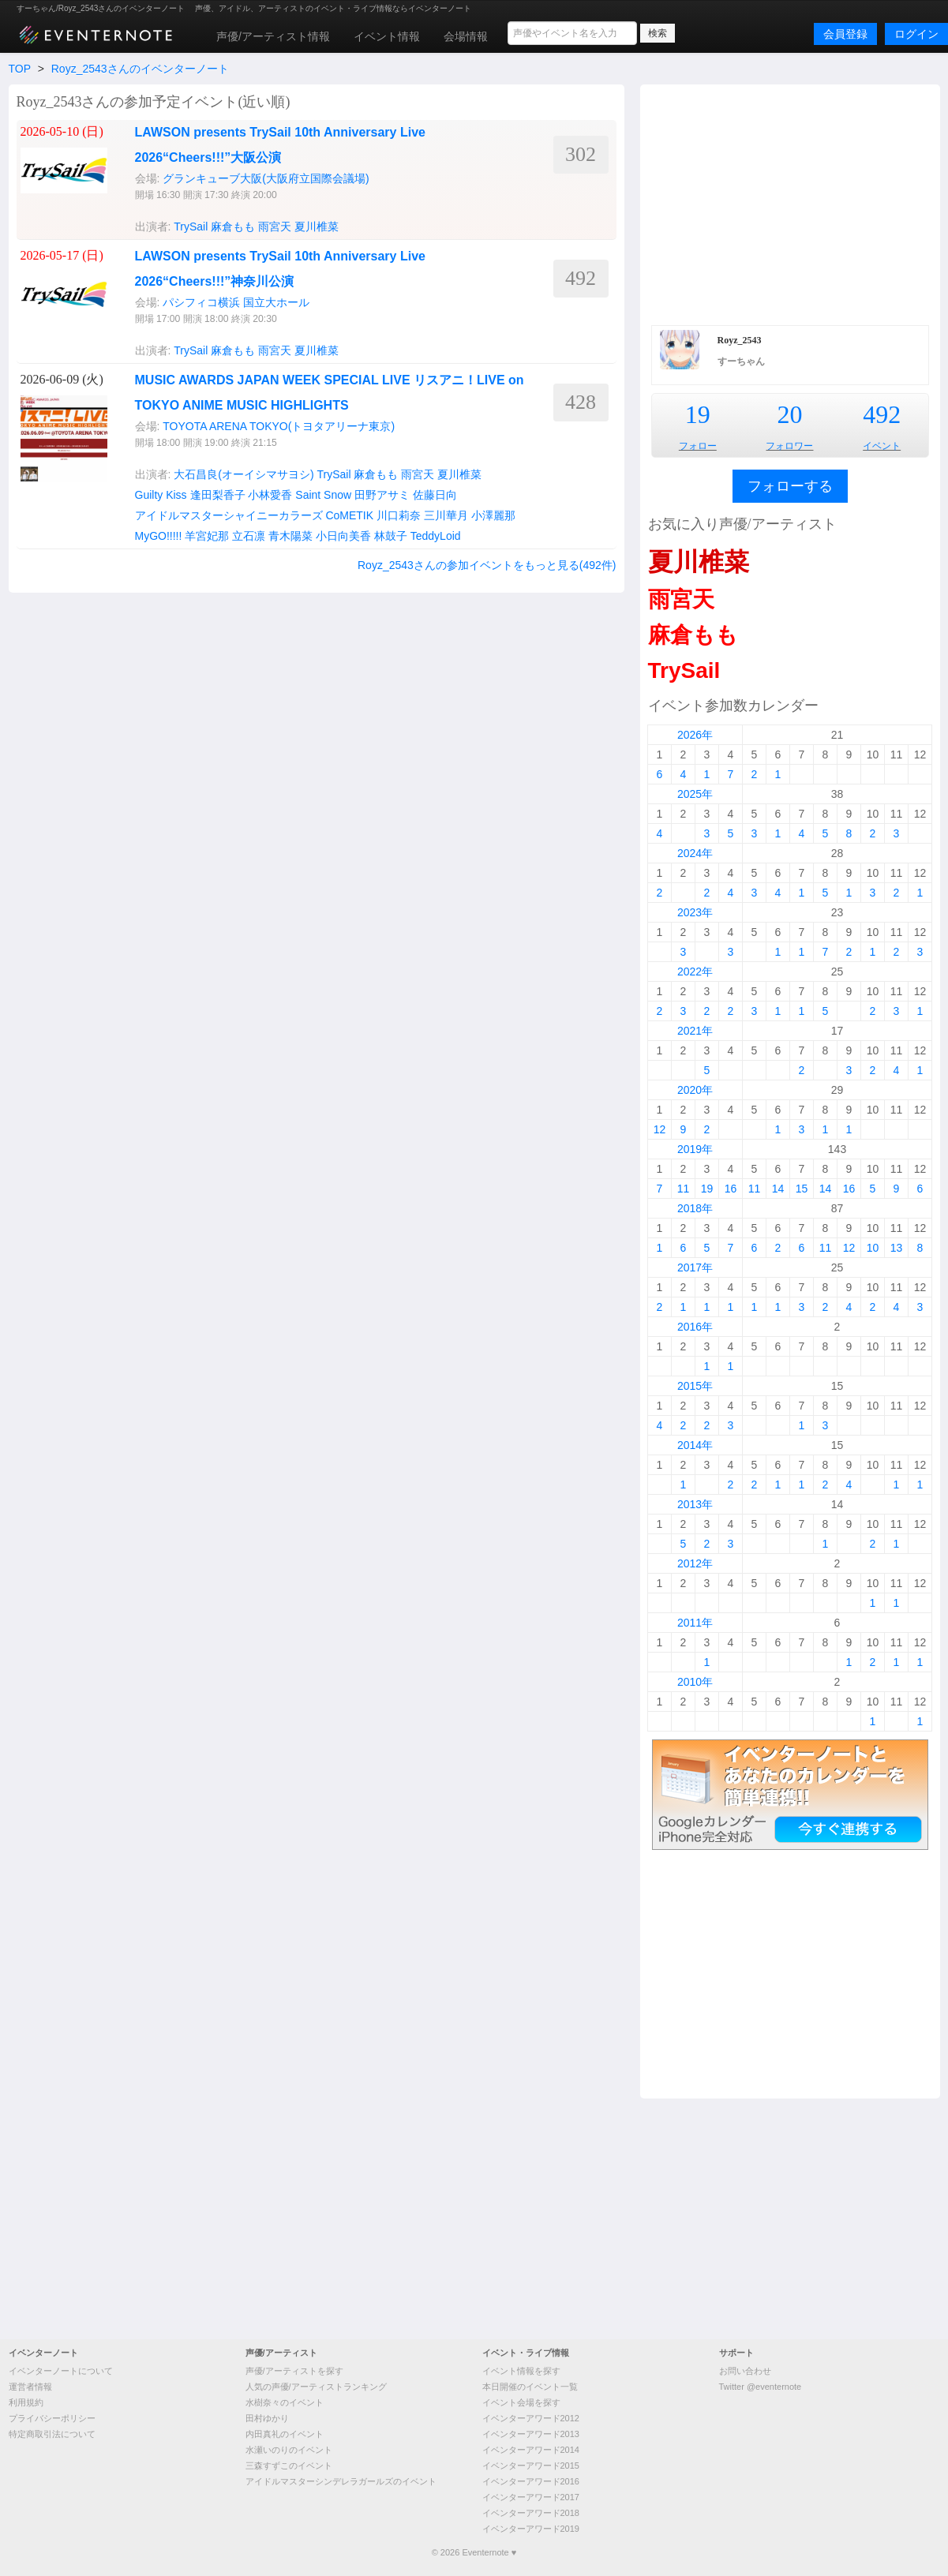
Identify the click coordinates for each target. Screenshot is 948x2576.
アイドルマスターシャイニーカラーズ (229, 515)
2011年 (695, 1622)
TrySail (191, 226)
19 (697, 414)
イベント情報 (387, 36)
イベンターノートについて (61, 2371)
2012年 (695, 1563)
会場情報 (466, 36)
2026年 (695, 734)
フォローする (790, 486)
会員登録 (845, 34)
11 (683, 1188)
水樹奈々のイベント (284, 2402)
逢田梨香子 (217, 495)
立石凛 (248, 536)
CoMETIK (349, 515)
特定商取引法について (52, 2434)
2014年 (695, 1445)
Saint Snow (323, 495)
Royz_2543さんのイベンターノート (140, 68)
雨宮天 (274, 226)
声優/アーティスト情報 (273, 36)
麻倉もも (233, 226)
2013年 (695, 1504)
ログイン (916, 34)
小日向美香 (343, 536)
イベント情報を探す (521, 2371)
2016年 (695, 1326)
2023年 (695, 912)
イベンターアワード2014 (530, 2449)
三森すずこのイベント (288, 2465)
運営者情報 (30, 2386)
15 (802, 1188)
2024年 (695, 853)
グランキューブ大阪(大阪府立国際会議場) (266, 178)
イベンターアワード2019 (530, 2528)
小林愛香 (270, 495)
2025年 (695, 794)
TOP (20, 68)
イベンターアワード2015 (530, 2465)
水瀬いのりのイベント (288, 2449)
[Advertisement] (790, 202)
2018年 (695, 1208)
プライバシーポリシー (52, 2418)
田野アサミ (382, 495)
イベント (882, 445)
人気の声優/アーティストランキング (316, 2386)
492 (882, 414)
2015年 (695, 1386)
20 (789, 414)
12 (660, 1129)
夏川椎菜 (316, 226)
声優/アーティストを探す (294, 2371)
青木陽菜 (290, 536)
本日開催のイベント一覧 (530, 2386)
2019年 (695, 1149)
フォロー (698, 445)
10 (873, 1247)
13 (896, 1247)
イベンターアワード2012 (530, 2418)
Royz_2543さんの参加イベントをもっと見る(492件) (487, 565)
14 (778, 1188)
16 (731, 1188)
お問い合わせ (745, 2371)
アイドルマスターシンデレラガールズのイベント (341, 2481)
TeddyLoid (435, 536)
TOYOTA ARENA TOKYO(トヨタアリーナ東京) (279, 426)
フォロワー (789, 445)
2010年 (695, 1682)
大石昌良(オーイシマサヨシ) (243, 474)
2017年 (695, 1267)
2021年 (695, 1030)
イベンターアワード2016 (530, 2481)
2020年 (695, 1090)
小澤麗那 (493, 515)
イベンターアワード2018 (530, 2513)
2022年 (695, 971)
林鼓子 (390, 536)
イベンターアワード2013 (530, 2434)
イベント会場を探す (521, 2402)
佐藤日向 (435, 495)
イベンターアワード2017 (530, 2497)
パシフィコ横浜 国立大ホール (236, 302)
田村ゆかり (267, 2418)
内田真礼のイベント (284, 2434)
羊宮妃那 (207, 536)
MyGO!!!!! (158, 536)
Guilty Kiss (161, 495)
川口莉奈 (399, 515)
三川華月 (446, 515)
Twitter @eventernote (760, 2386)
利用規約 (26, 2402)
